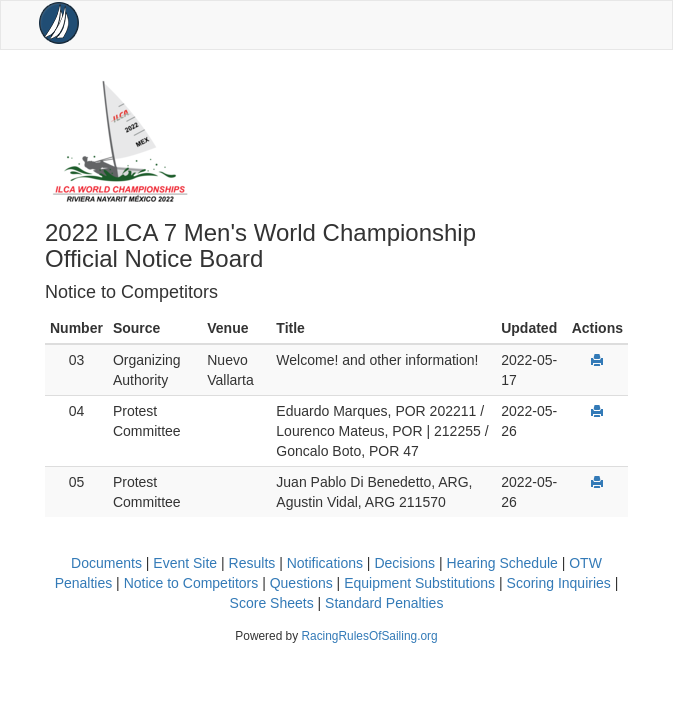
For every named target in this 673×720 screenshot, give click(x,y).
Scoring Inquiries (559, 583)
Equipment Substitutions (419, 583)
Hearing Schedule (502, 563)
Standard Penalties (384, 603)
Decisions (404, 563)
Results (252, 563)
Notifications (325, 563)
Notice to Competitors (191, 583)
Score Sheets (272, 603)
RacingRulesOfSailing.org (369, 636)
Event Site (185, 563)
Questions (301, 583)
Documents (106, 563)
